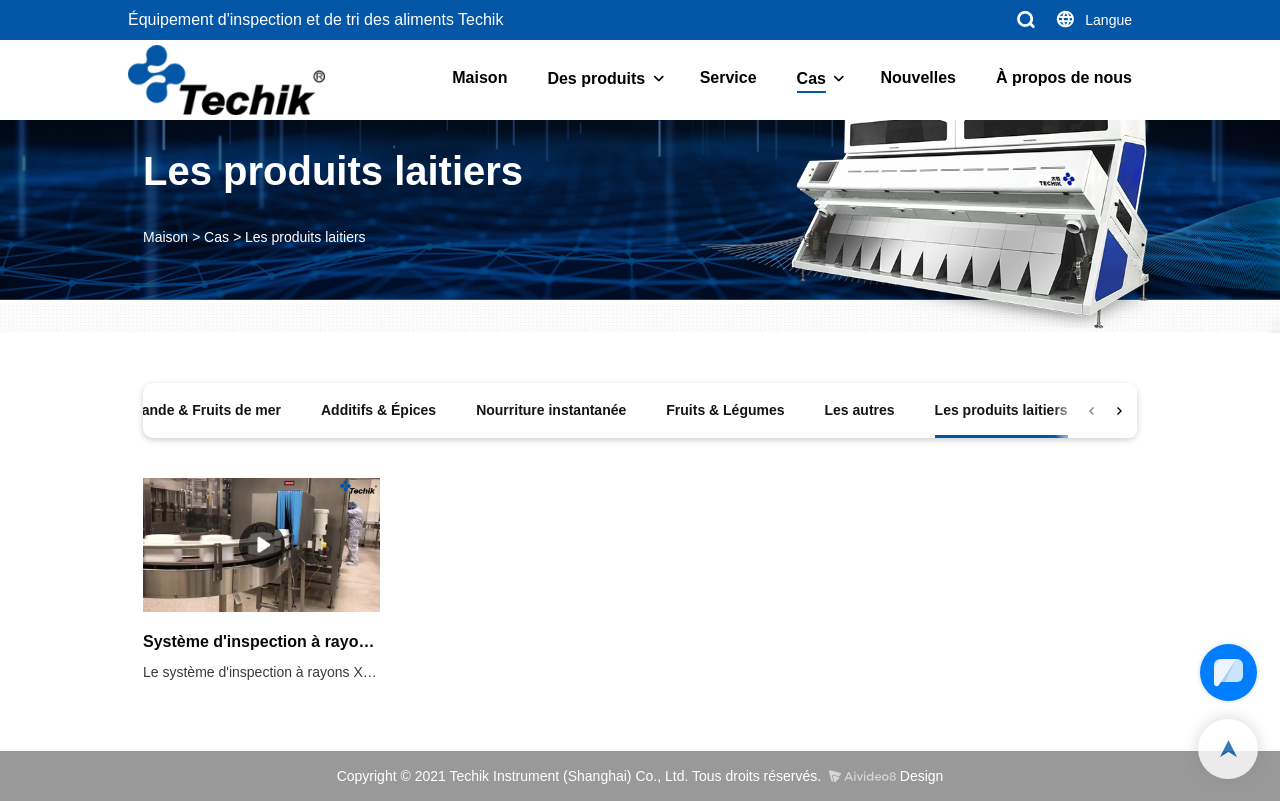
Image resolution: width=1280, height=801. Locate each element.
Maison (479, 77)
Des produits (596, 78)
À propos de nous (1064, 77)
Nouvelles (918, 77)
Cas (811, 78)
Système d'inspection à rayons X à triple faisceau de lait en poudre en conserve (261, 641)
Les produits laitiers (305, 237)
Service (728, 77)
